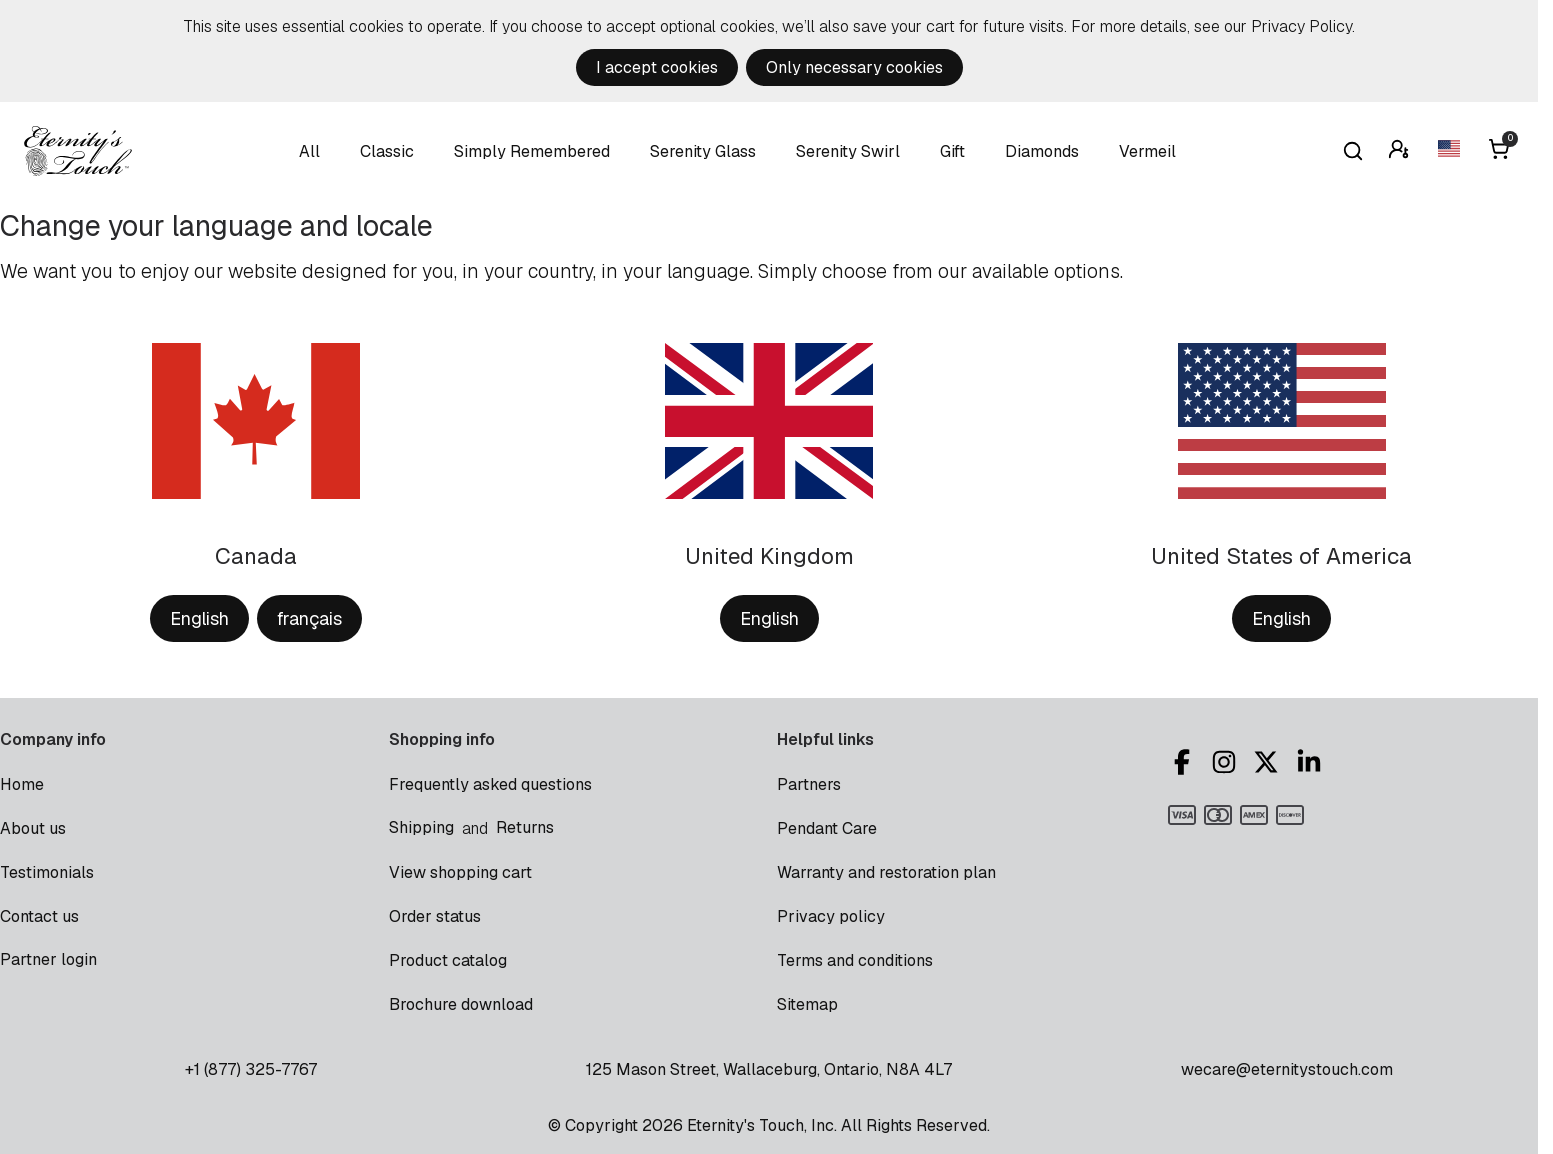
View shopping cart (460, 872)
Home (22, 784)
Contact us (39, 916)
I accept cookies (657, 67)
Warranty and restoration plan (886, 872)
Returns (525, 827)
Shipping (421, 827)
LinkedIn (1309, 762)
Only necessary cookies (854, 67)
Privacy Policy (1301, 26)
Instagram (1224, 762)
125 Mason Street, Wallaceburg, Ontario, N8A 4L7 (769, 1069)
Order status (435, 916)
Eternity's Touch (78, 151)
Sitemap (807, 1004)
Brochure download (461, 1004)
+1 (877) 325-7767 (251, 1069)
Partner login (48, 959)
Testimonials (47, 872)
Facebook (1182, 762)
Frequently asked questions (490, 784)
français (309, 618)
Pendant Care (827, 828)
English (199, 618)
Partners (809, 784)
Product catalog (448, 960)
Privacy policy (831, 916)
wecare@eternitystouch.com (1287, 1069)
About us (33, 828)
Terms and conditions (855, 960)
